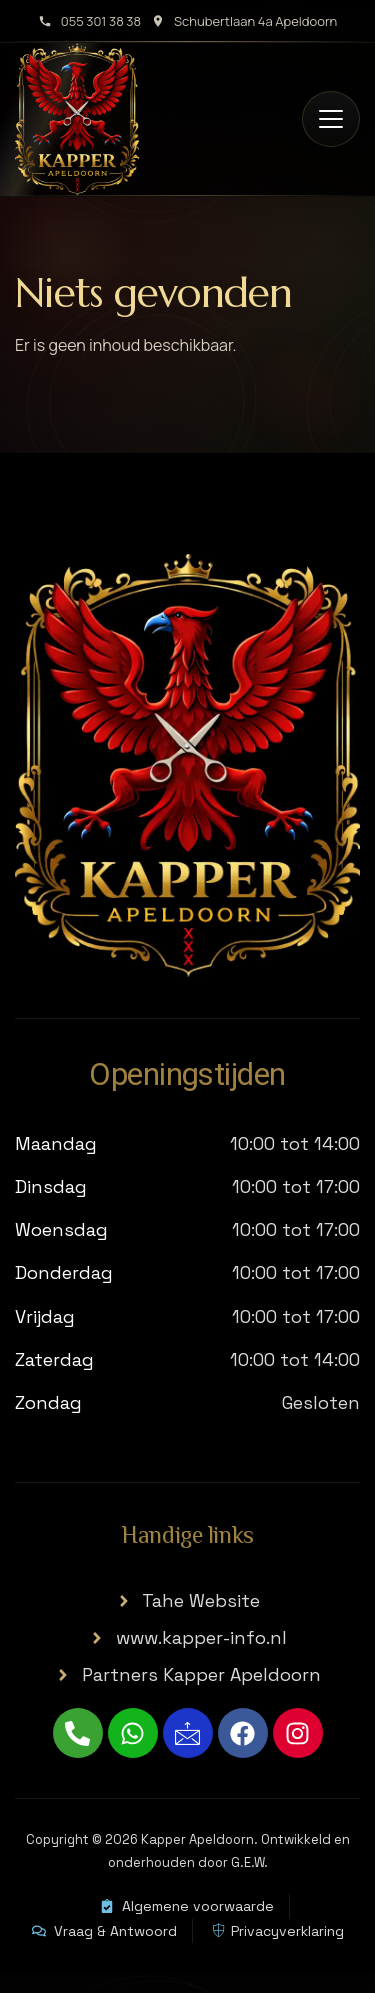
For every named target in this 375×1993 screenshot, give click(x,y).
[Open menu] (331, 119)
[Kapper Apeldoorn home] (77, 119)
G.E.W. (249, 1862)
